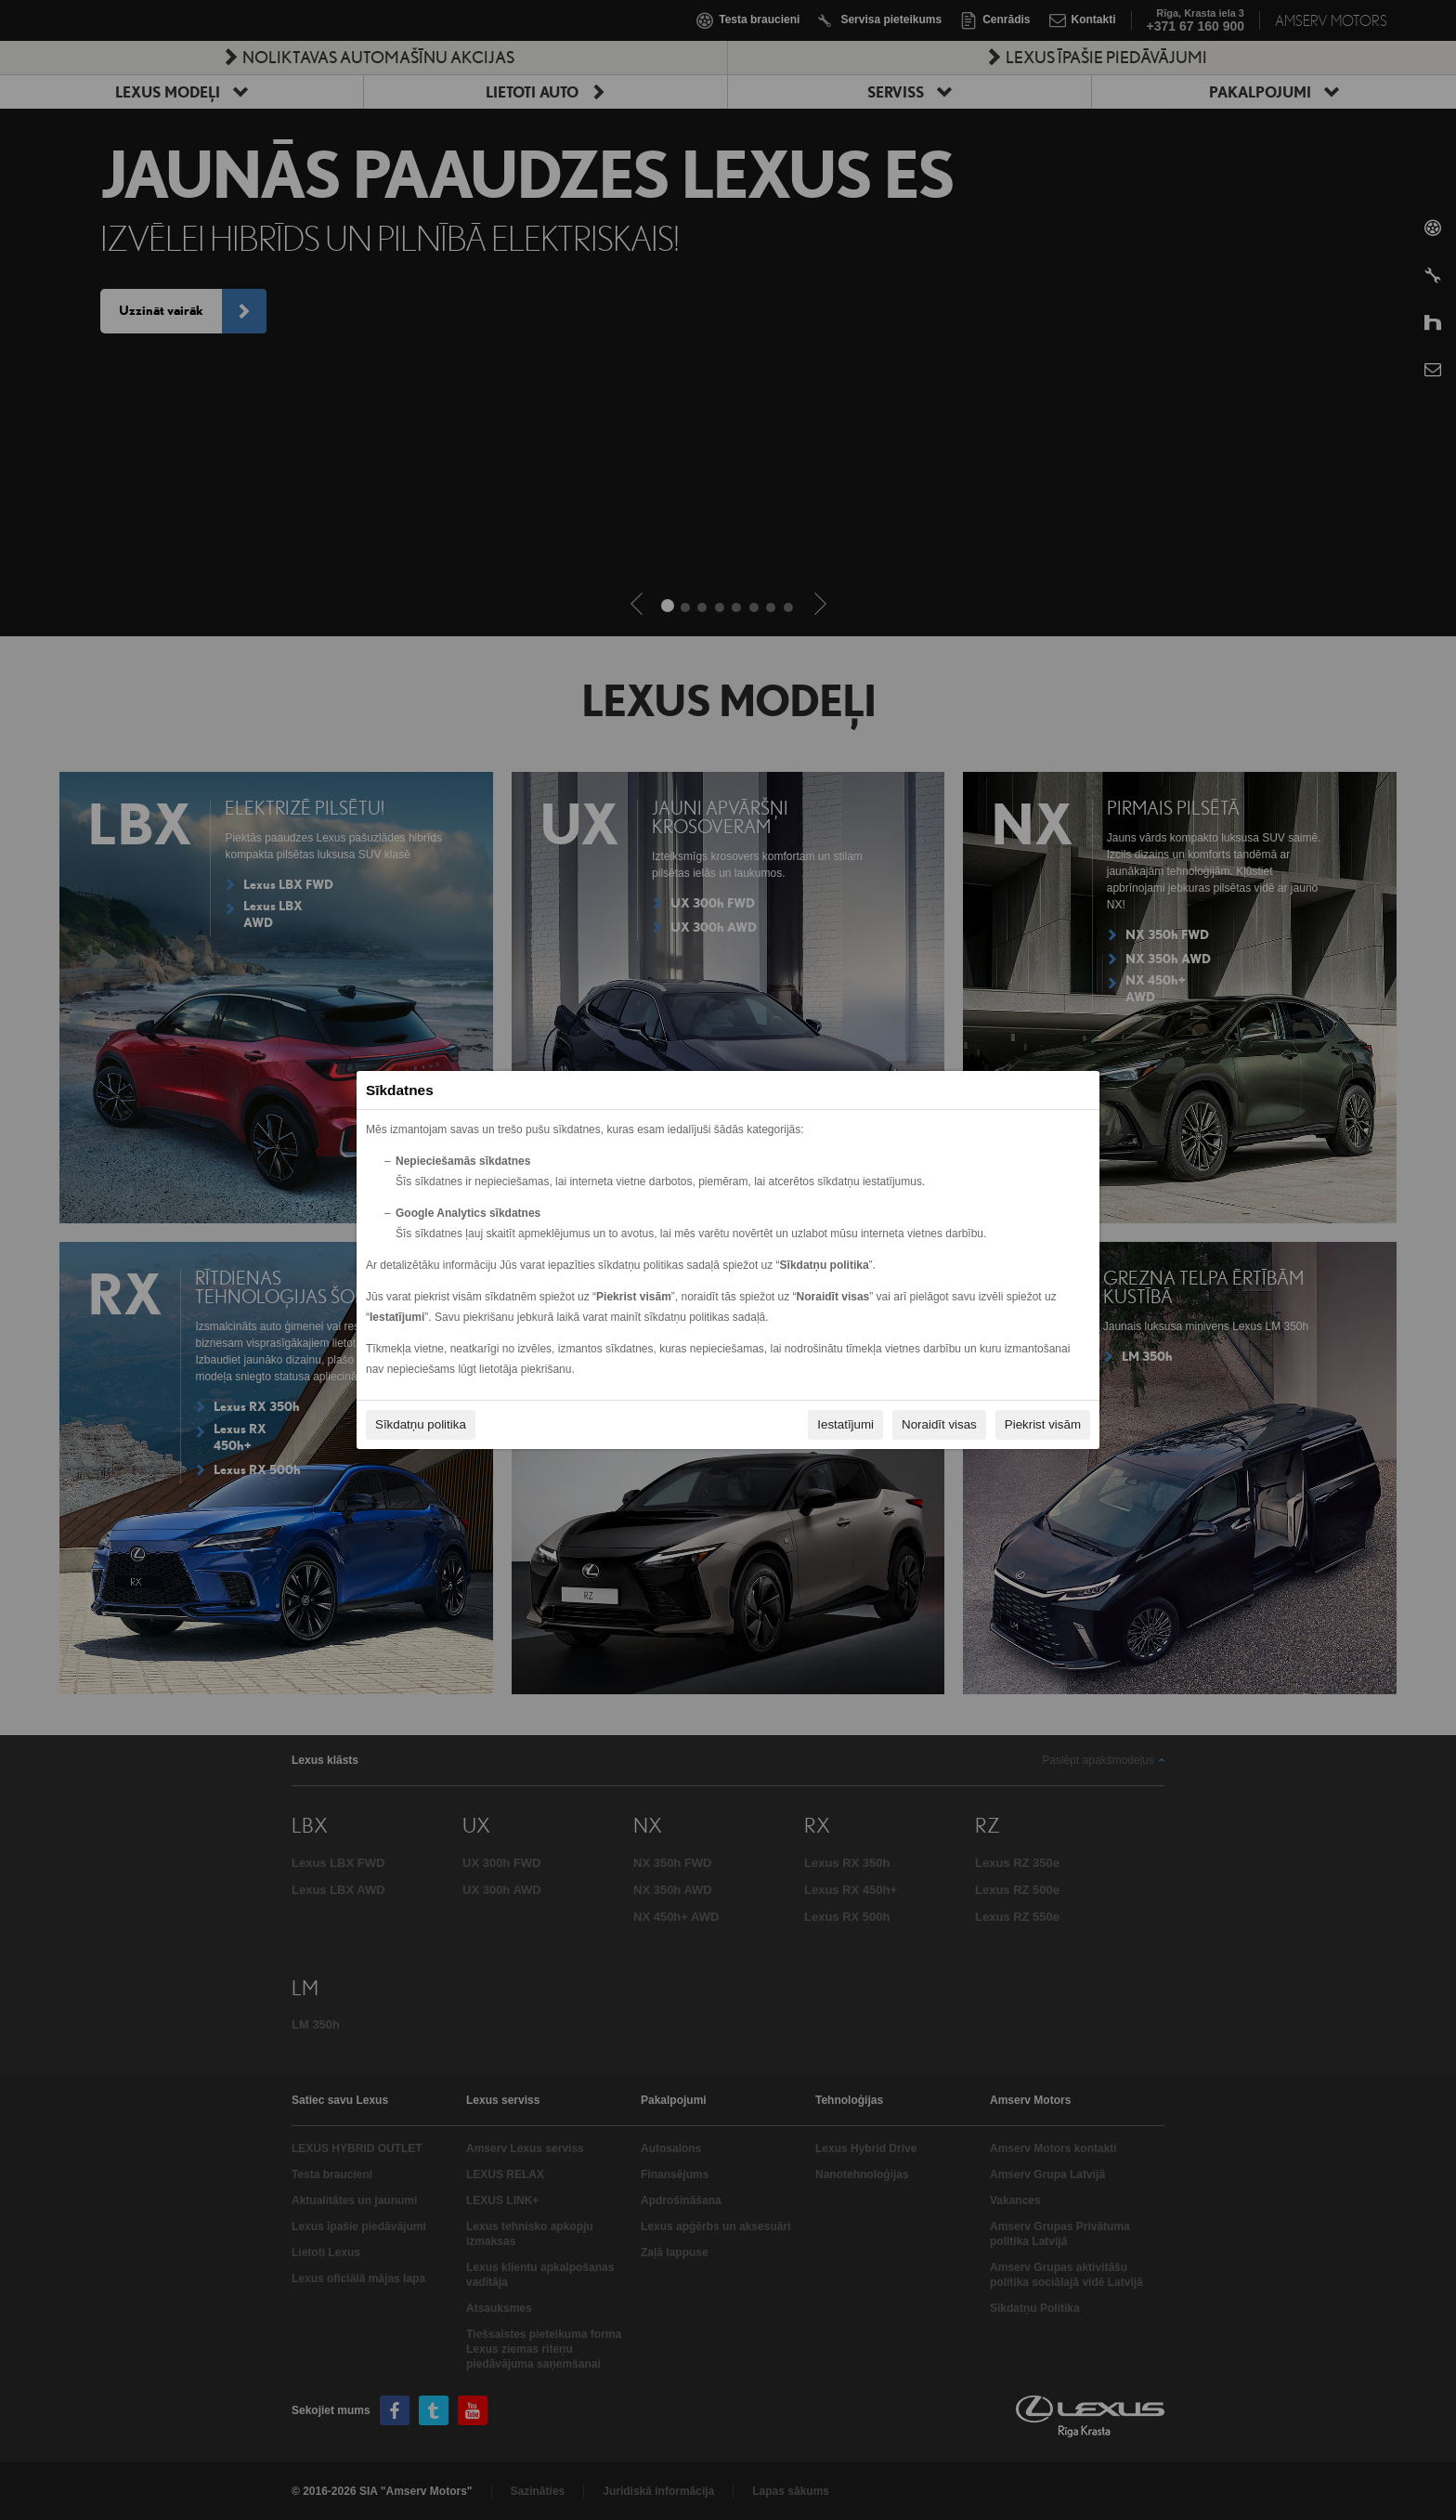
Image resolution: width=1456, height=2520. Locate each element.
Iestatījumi (845, 1424)
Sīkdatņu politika (420, 1424)
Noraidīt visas (939, 1424)
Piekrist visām (1043, 1424)
